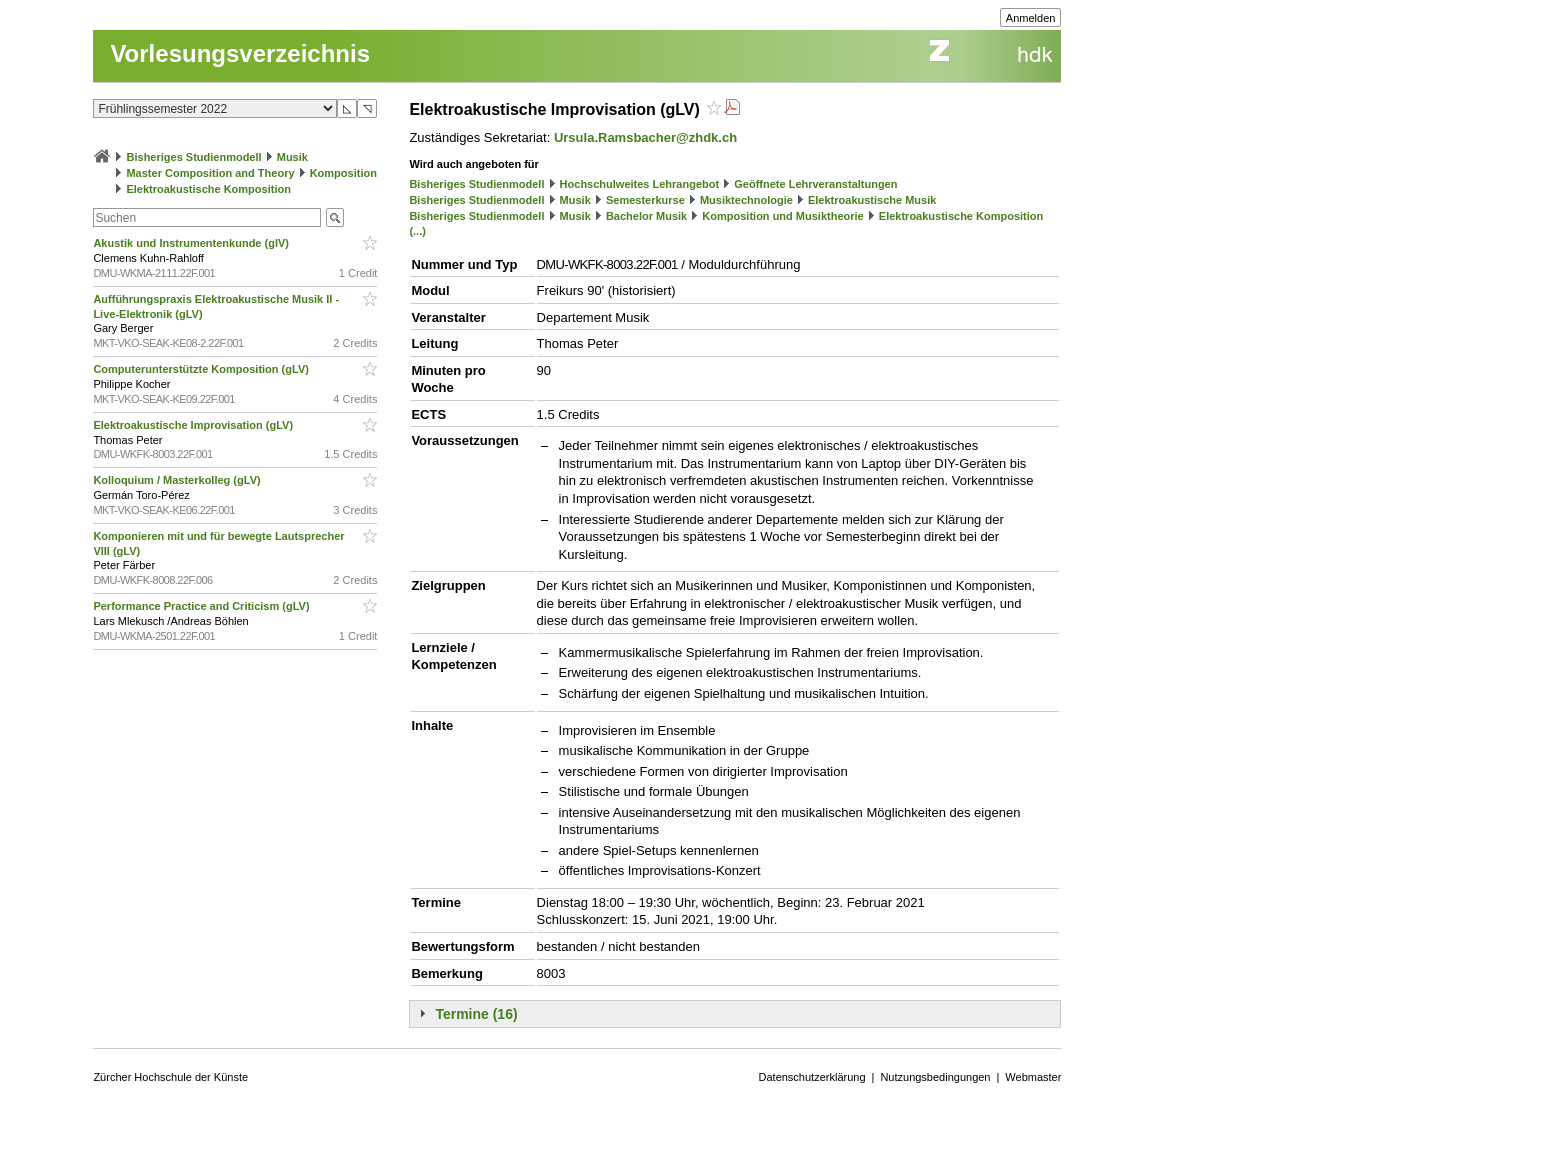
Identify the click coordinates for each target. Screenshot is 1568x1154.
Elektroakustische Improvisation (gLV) (194, 425)
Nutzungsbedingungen (935, 1077)
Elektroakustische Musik (872, 200)
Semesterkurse (645, 200)
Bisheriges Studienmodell (194, 157)
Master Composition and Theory (210, 173)
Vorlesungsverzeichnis (240, 53)
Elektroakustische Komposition (208, 189)
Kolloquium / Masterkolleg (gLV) (178, 480)
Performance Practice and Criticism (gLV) (202, 606)
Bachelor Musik (646, 216)
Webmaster (1033, 1077)
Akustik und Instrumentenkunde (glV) (192, 243)
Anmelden (1031, 18)
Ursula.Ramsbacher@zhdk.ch (645, 137)
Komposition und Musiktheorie (782, 216)
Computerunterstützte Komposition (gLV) (202, 369)
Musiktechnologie (746, 200)
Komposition (343, 173)
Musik (292, 157)
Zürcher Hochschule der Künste (170, 1077)
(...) (417, 231)
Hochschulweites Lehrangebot (640, 184)
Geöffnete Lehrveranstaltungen (815, 184)
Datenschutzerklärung (812, 1077)
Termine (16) (476, 1014)
